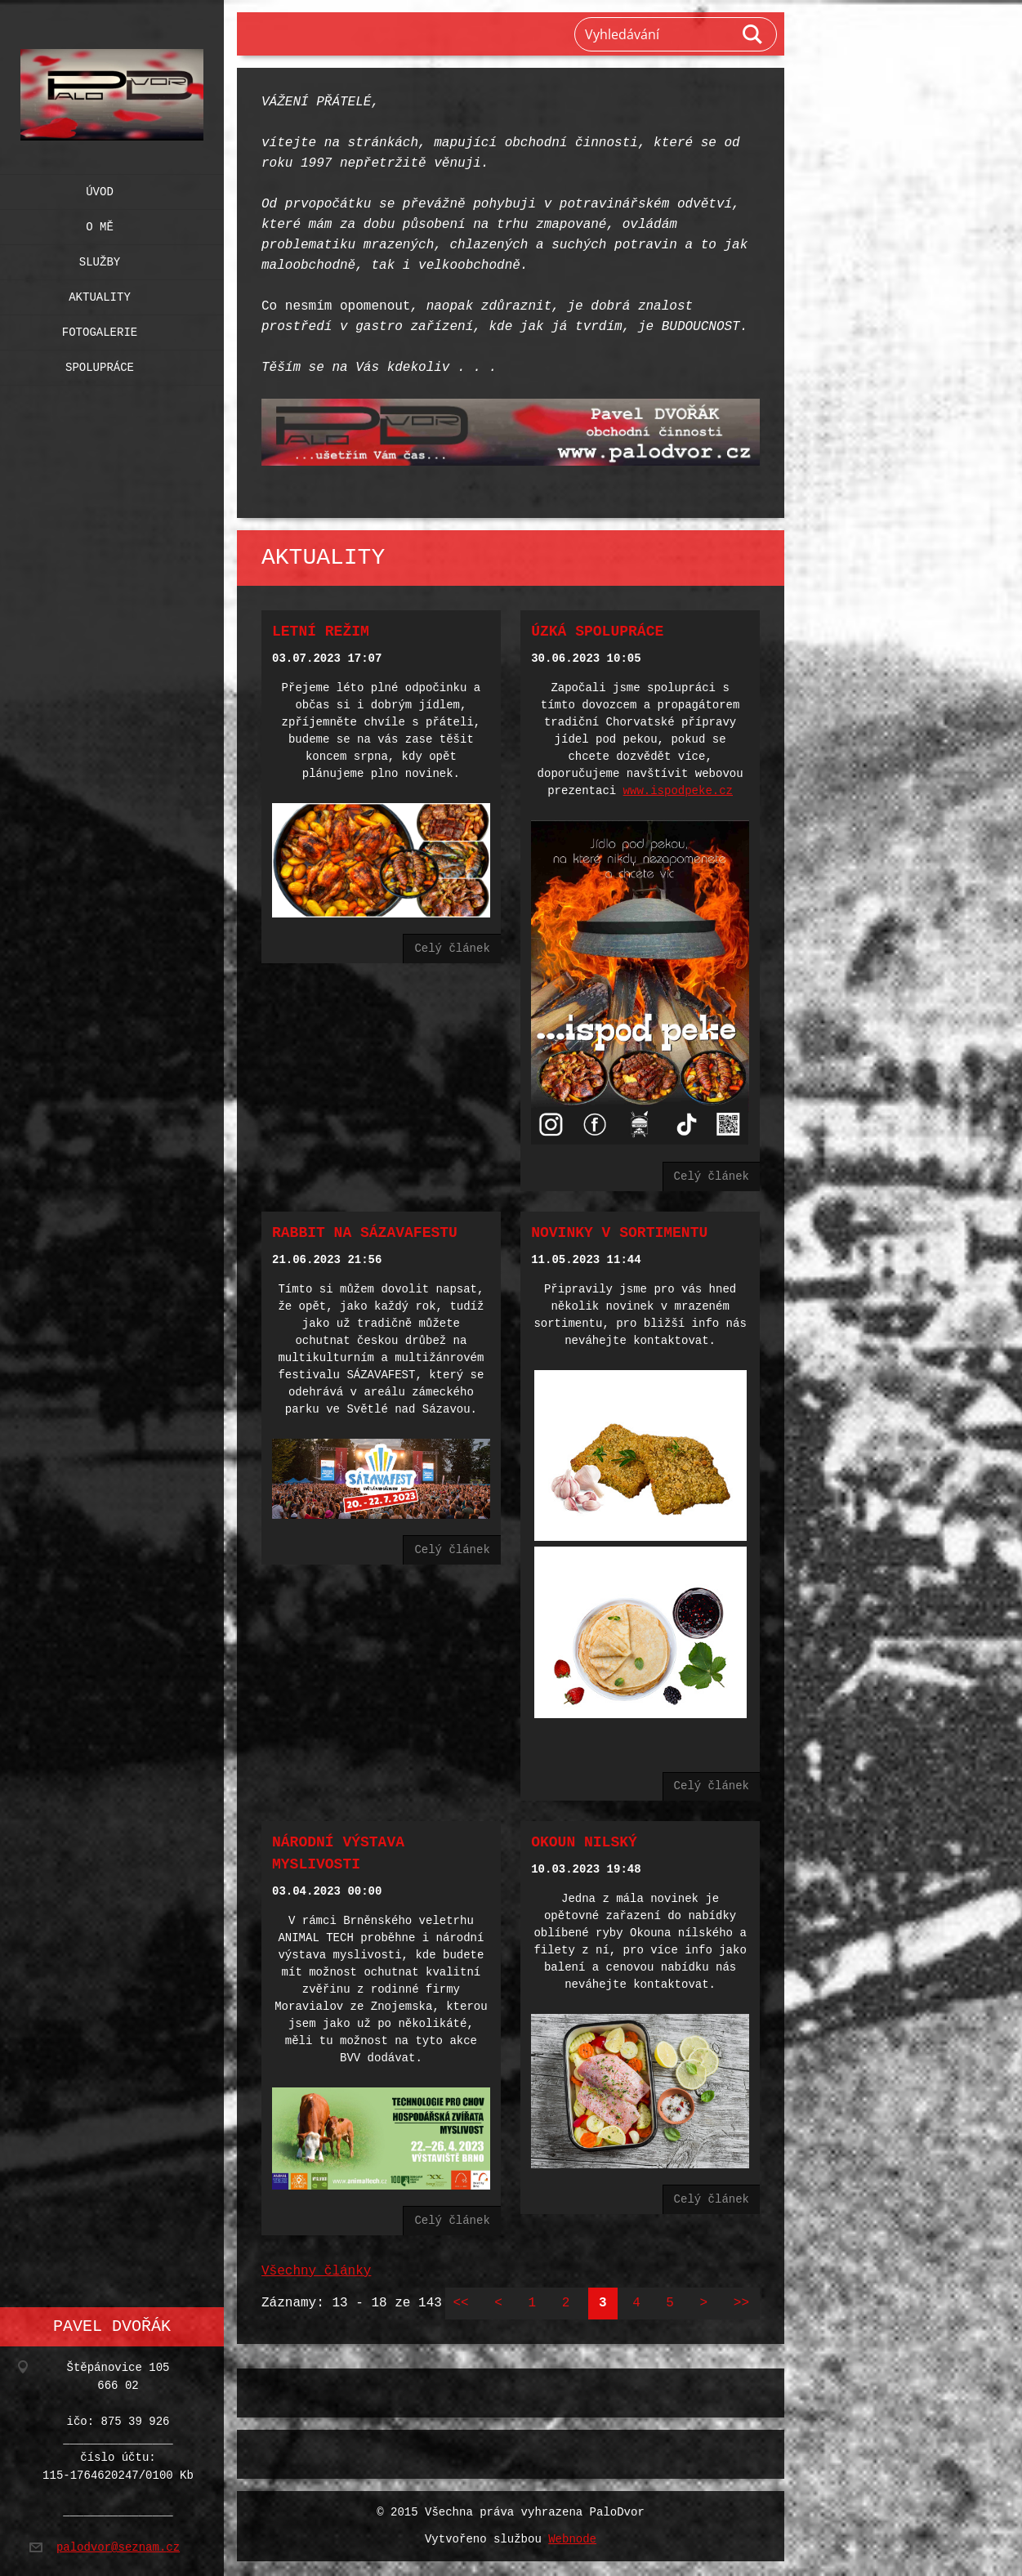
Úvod (100, 188)
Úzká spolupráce (597, 630)
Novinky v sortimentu (619, 1229)
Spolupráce (99, 364)
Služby (99, 258)
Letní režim (320, 630)
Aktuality (100, 293)
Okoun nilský (584, 1836)
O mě (100, 223)
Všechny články (316, 2263)
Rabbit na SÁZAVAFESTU (364, 1229)
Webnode (572, 2531)
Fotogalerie (99, 329)
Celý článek (451, 945)
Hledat (753, 34)
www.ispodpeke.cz (678, 789)
